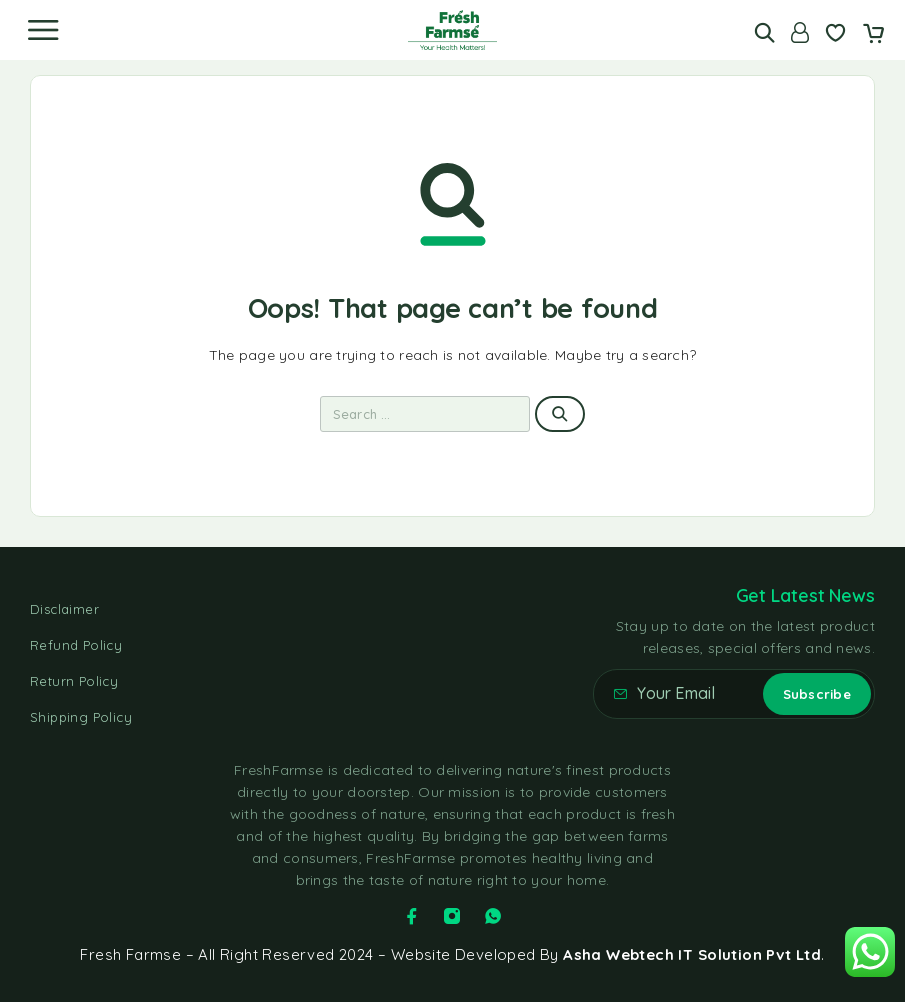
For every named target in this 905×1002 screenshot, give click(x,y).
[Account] (800, 32)
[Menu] (43, 30)
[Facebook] (412, 916)
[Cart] (873, 35)
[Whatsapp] (493, 916)
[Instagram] (452, 916)
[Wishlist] (835, 35)
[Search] (764, 32)
